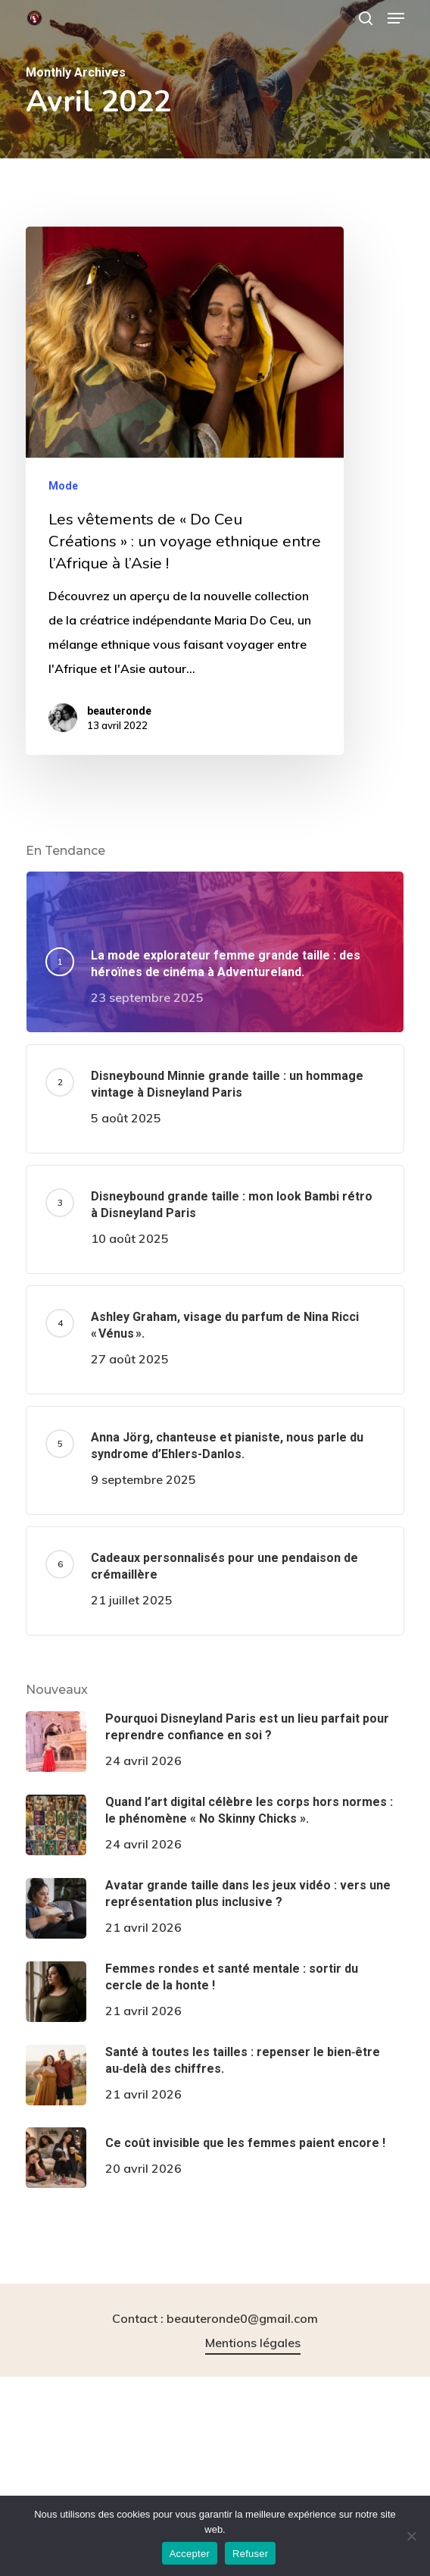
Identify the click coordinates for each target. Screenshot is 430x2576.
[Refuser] (411, 2535)
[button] (396, 18)
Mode (63, 486)
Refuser (250, 2553)
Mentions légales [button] (253, 2342)
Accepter (190, 2553)
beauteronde (119, 711)
